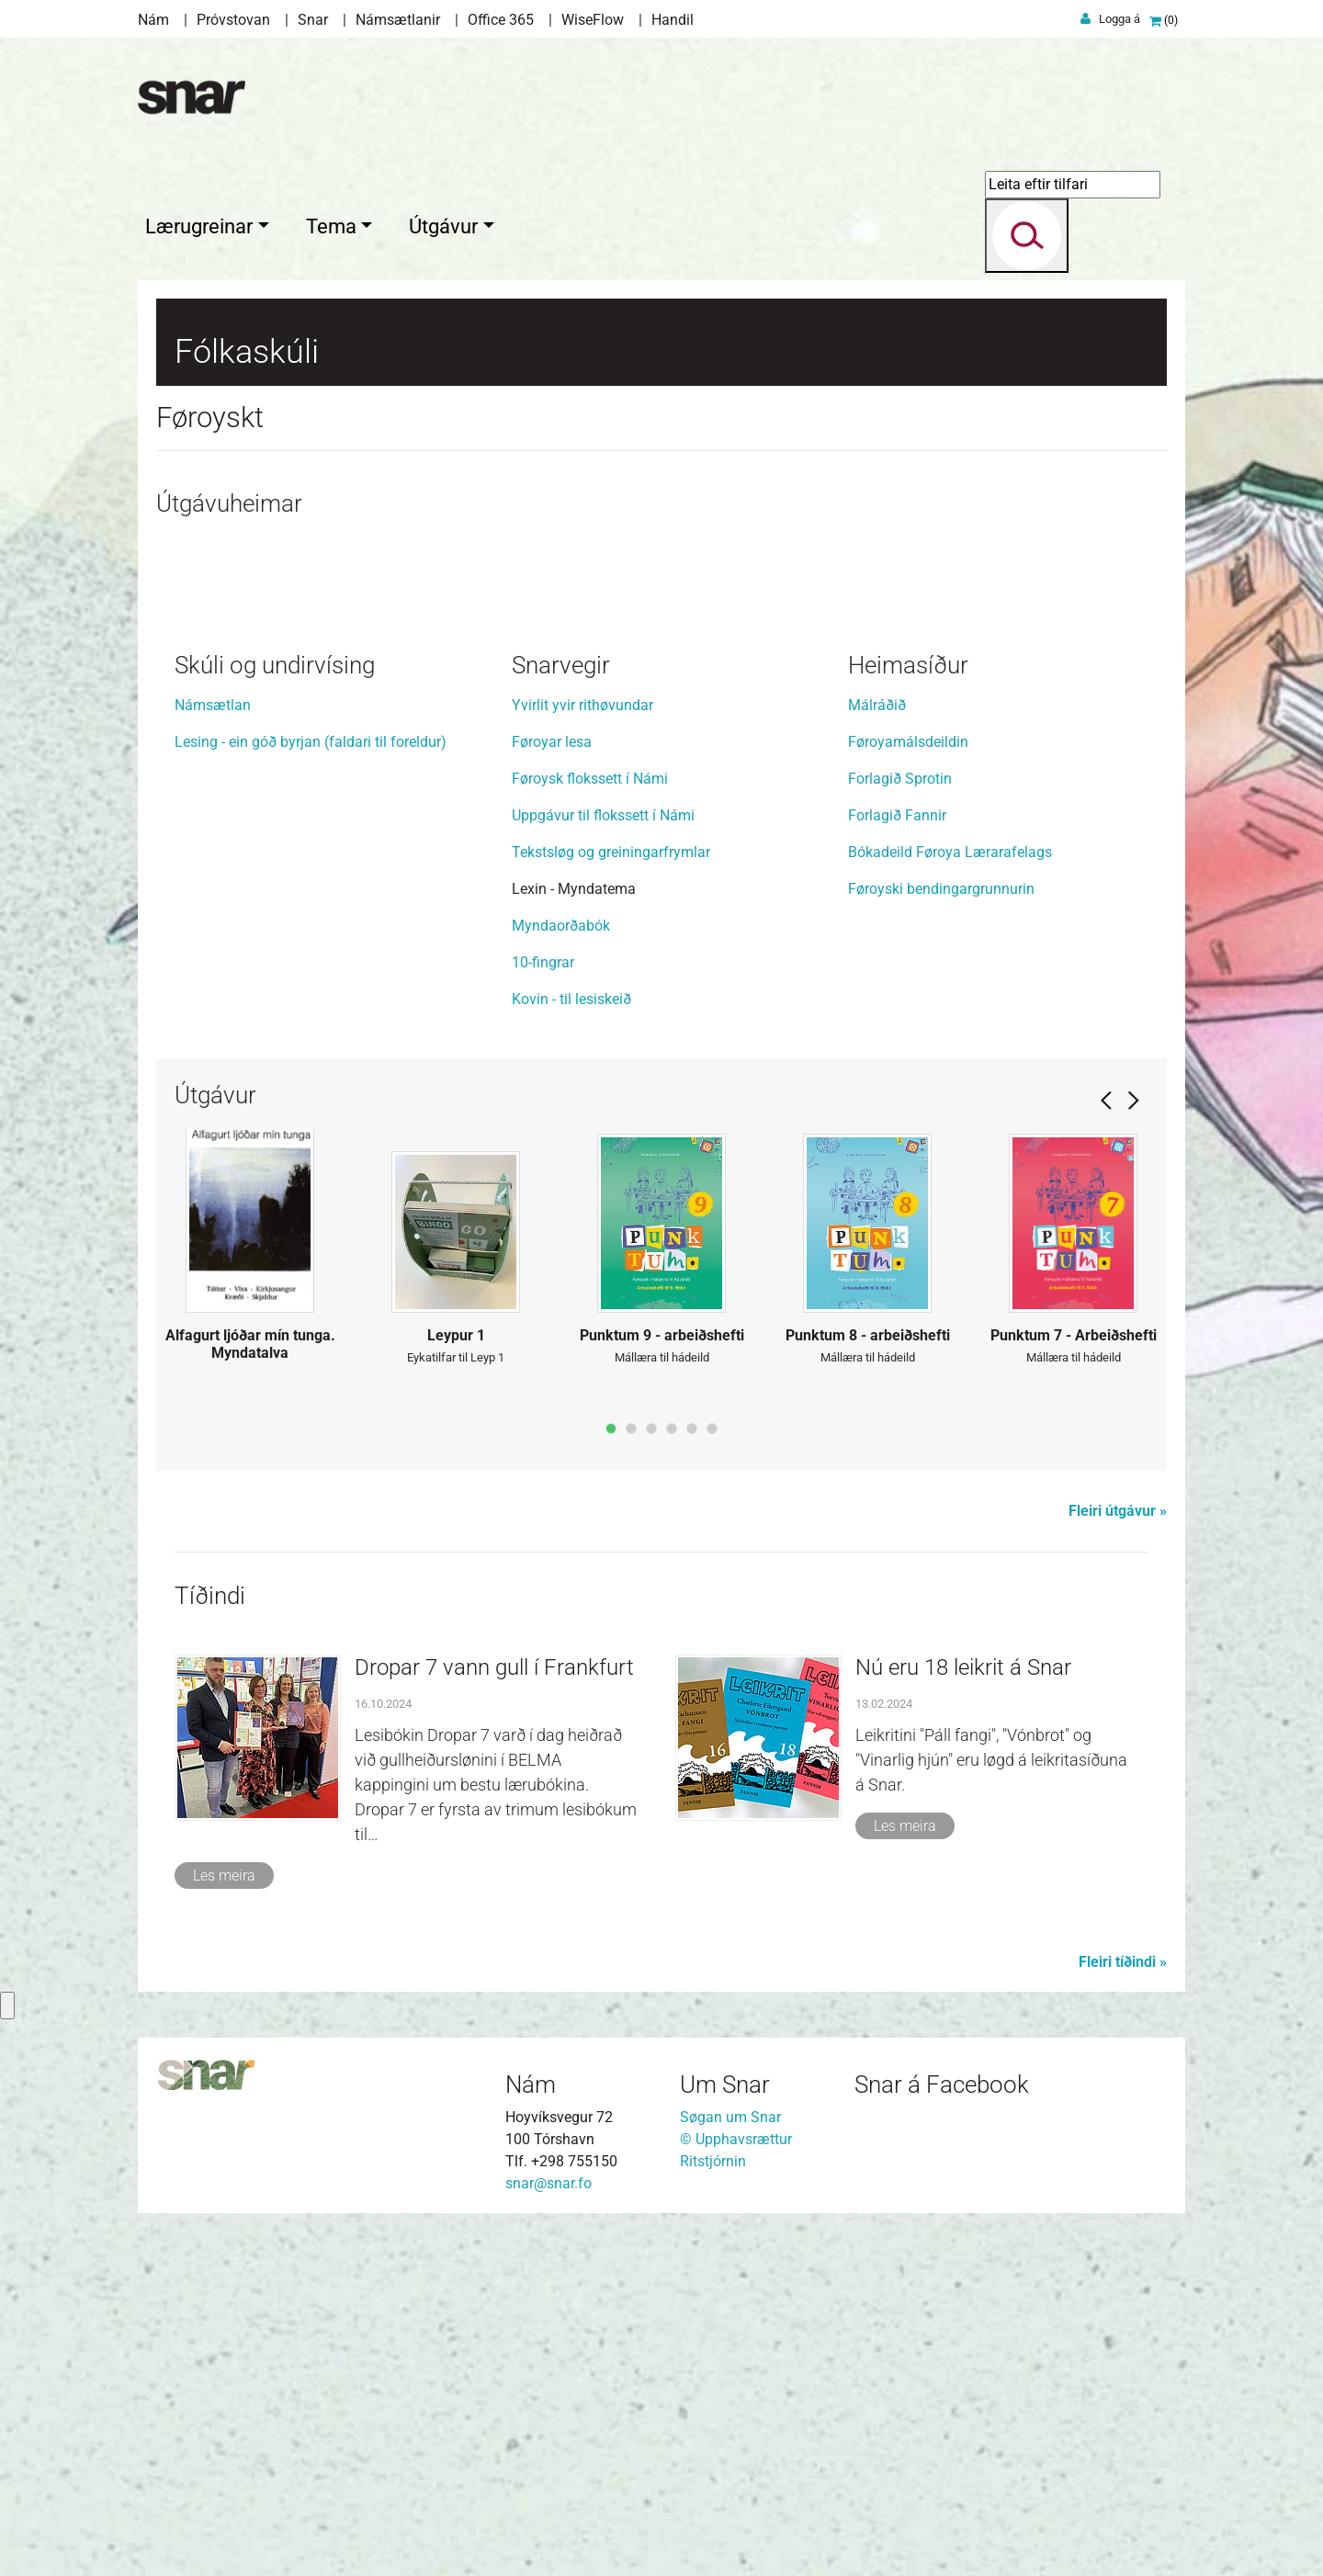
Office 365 (501, 19)
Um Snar (725, 2429)
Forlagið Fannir (897, 1160)
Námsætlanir (398, 19)
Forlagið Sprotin (900, 1123)
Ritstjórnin (713, 2505)
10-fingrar (543, 1307)
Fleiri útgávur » (1118, 1856)
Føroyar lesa (552, 1086)
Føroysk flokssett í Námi (590, 1123)
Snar (313, 19)
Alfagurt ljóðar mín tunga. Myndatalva (250, 1689)
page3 (651, 1773)
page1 (610, 1773)
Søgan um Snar (730, 2461)
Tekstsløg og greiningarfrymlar (611, 1196)
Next (1133, 1445)
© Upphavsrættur (736, 2483)
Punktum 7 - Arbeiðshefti (1073, 1680)
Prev (1106, 1445)
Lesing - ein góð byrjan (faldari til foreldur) (311, 1086)
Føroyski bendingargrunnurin (941, 1233)
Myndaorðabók (561, 1270)
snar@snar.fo (548, 2527)
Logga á (1119, 19)
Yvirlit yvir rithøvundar (582, 1049)
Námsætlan (213, 1049)
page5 (691, 1773)
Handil (672, 19)
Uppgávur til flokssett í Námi (603, 1160)
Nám (153, 19)
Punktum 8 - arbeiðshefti (868, 1680)
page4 (671, 1773)
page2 (631, 1773)
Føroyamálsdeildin (908, 1086)
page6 (712, 1773)
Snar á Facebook (941, 2429)
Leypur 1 (456, 1680)
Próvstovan (233, 19)
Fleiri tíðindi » (1123, 2306)
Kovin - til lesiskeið (571, 1343)
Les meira (224, 2220)
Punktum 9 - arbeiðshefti (662, 1680)
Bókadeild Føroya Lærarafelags (950, 1196)
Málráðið (877, 1049)
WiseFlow (592, 19)
